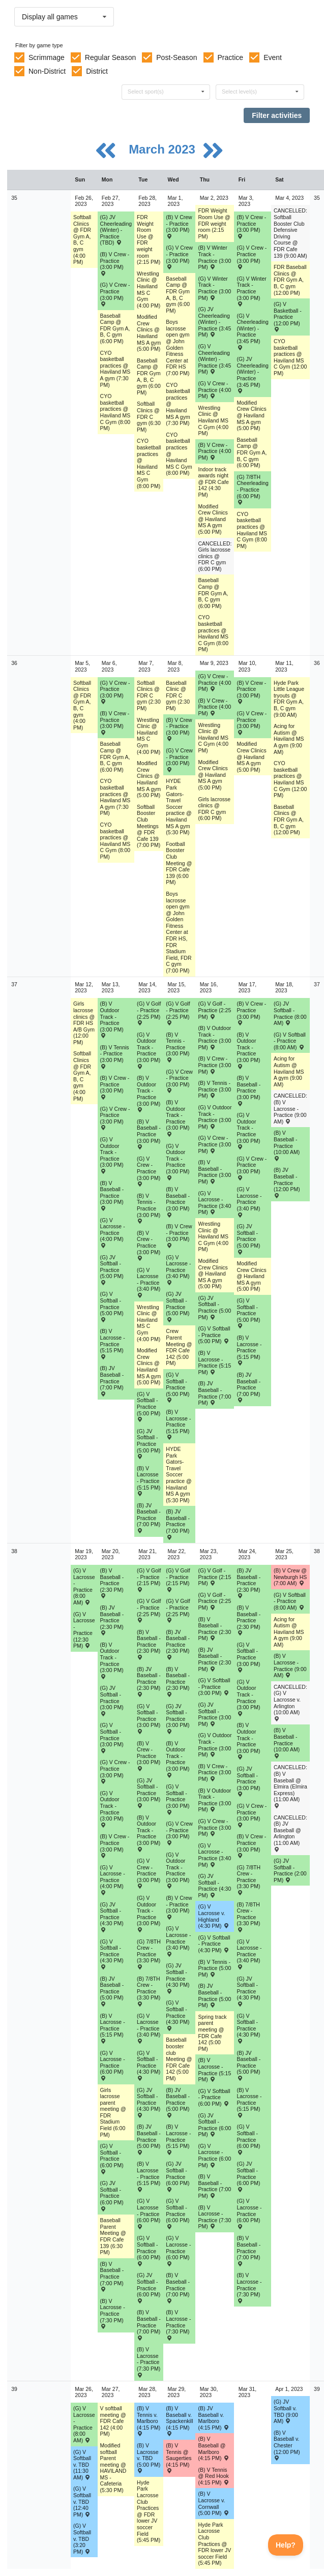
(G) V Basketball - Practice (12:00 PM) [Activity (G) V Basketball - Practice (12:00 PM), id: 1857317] (288, 316)
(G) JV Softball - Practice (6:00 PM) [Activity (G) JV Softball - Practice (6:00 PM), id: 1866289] (148, 2287)
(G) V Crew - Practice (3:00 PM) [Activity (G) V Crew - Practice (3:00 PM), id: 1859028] (179, 1081)
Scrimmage (46, 57)
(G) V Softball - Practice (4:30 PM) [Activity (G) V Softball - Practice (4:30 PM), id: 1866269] (214, 1943)
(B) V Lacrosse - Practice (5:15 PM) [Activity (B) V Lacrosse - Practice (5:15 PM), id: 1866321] (148, 2176)
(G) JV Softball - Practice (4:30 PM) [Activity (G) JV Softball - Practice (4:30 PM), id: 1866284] (148, 2102)
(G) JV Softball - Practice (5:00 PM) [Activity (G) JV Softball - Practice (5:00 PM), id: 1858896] (112, 1269)
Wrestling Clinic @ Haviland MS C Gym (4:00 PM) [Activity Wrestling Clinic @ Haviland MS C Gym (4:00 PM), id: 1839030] (213, 420)
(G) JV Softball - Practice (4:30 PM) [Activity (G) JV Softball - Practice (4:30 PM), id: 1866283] (112, 1916)
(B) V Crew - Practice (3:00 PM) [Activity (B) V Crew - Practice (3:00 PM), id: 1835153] (115, 263)
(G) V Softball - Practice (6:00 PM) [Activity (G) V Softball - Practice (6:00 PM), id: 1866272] (148, 2250)
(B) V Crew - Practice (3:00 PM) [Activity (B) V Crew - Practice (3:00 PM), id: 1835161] (251, 692)
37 (14, 984)
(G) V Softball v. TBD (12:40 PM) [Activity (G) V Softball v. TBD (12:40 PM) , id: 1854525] (82, 2501)
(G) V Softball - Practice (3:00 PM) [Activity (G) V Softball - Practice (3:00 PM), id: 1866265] (248, 1657)
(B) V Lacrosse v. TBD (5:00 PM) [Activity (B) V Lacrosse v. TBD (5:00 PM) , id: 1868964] (148, 2457)
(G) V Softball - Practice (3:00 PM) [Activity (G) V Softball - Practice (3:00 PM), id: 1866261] (112, 1737)
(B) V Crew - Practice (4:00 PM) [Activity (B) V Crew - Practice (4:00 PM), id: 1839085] (214, 451)
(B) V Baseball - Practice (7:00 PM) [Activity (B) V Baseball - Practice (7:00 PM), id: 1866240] (178, 2287)
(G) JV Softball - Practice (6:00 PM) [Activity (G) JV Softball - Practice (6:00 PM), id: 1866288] (112, 2195)
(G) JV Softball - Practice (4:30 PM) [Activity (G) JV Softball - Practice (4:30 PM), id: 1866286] (214, 1885)
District (97, 71)
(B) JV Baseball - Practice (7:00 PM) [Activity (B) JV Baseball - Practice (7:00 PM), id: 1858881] (149, 1517)
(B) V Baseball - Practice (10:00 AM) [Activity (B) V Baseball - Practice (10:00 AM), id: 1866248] (287, 1742)
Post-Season (176, 57)
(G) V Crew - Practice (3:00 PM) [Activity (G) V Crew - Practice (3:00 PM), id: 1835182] (115, 294)
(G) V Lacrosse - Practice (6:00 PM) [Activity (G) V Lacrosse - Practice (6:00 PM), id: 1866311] (178, 2250)
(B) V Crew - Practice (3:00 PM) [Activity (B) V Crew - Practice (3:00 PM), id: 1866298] (251, 1845)
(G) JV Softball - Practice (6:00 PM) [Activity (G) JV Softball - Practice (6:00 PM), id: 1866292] (248, 2176)
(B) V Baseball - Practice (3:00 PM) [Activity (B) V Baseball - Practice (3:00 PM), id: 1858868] (214, 1172)
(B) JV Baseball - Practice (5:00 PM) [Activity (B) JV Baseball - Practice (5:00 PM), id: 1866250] (112, 1991)
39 (14, 2389)
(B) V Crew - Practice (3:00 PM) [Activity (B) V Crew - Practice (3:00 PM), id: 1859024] (214, 1064)
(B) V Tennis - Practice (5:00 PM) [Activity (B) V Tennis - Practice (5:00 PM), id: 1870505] (214, 1968)
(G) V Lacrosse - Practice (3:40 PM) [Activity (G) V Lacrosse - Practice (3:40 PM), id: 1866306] (178, 1940)
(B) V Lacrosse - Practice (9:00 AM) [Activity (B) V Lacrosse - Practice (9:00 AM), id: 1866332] (290, 1665)
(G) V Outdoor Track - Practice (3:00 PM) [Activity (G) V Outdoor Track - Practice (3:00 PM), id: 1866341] (214, 1744)
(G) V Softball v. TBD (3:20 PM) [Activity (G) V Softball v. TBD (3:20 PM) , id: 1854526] (82, 2538)
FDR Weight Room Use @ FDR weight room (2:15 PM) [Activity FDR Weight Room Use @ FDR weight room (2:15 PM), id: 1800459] (148, 239)
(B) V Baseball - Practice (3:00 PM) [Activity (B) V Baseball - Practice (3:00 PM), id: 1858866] (149, 1133)
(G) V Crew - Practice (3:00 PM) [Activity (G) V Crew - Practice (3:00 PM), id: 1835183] (115, 692)
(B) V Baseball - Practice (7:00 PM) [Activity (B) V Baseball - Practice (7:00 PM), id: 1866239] (149, 2324)
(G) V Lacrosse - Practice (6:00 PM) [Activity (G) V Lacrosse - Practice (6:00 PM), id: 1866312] (214, 2155)
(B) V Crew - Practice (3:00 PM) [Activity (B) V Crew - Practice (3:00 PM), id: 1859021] (115, 1087)
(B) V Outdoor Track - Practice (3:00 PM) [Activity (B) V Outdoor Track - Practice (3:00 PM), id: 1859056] (177, 1117)
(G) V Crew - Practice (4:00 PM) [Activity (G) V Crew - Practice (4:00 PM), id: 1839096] (214, 389)
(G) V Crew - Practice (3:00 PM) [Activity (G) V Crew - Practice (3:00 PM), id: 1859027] (148, 1171)
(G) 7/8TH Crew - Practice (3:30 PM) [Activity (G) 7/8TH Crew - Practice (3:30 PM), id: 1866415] (149, 1953)
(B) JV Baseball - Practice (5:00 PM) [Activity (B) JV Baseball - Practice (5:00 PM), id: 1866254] (248, 2065)
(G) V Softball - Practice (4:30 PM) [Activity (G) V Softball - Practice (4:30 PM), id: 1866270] (248, 2028)
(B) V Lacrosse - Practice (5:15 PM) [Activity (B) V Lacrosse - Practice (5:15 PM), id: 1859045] (148, 1480)
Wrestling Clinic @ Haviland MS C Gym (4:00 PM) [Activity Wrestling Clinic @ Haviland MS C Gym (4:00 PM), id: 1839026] (148, 289)
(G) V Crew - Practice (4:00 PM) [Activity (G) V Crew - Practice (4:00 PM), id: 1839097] (214, 682)
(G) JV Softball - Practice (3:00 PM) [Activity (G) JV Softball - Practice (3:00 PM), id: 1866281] (214, 1714)
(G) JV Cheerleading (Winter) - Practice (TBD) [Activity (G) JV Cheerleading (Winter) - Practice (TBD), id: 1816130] (116, 230)
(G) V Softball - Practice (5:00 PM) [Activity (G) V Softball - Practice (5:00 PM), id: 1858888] (177, 1387)
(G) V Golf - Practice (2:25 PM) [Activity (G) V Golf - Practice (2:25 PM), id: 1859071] (178, 1013)
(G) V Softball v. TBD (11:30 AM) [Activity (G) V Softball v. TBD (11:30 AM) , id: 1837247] (82, 2464)
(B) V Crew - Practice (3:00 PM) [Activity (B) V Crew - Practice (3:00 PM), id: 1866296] (179, 1907)
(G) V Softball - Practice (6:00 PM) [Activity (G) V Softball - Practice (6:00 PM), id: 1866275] (248, 2139)
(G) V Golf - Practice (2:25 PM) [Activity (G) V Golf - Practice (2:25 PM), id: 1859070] (149, 1013)
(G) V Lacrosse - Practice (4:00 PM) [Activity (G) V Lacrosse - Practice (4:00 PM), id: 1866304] (112, 1879)
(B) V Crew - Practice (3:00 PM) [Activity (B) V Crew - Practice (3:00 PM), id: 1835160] (251, 226)
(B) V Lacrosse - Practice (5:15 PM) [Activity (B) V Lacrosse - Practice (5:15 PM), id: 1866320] (112, 2028)
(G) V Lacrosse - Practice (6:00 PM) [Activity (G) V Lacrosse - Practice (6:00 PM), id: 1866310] (148, 2213)
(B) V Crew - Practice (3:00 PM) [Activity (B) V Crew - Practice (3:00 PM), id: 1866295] (148, 1755)
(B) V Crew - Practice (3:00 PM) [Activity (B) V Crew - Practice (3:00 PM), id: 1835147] (179, 729)
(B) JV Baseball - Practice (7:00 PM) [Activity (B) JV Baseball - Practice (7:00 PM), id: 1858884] (248, 1387)
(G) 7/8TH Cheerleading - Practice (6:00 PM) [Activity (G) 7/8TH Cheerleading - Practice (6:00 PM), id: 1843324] (252, 489)
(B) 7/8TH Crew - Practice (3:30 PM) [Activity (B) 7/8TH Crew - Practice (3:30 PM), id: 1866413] (148, 1991)
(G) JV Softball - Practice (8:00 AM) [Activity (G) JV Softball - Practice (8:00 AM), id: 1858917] (290, 1013)
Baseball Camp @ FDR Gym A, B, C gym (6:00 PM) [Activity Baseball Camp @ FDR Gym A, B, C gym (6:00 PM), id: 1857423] (115, 756)
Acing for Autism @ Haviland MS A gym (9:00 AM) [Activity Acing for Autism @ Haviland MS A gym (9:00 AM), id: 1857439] (289, 738)
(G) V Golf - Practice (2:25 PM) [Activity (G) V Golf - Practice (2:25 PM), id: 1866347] (178, 1610)
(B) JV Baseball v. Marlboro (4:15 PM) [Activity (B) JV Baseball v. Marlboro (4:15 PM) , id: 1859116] (213, 2418)
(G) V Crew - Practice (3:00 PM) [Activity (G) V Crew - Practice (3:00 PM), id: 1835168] (179, 257)
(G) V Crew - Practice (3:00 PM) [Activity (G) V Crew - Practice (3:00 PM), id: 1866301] (179, 1833)
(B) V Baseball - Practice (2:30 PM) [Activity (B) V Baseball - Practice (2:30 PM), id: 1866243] (112, 1582)
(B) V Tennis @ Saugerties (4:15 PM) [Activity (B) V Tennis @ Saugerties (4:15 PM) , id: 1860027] (178, 2457)
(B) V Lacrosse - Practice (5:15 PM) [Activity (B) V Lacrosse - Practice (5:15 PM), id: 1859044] (112, 1343)
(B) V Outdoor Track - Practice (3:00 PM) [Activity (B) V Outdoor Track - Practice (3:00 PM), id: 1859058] (248, 1050)
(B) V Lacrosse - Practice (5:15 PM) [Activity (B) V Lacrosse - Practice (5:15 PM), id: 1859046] (178, 1424)
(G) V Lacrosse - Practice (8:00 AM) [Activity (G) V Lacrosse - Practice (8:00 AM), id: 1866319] (84, 2424)
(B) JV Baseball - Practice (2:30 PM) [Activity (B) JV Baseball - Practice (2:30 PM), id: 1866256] (112, 1619)
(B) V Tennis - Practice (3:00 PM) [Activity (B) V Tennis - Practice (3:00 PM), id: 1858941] (214, 1089)
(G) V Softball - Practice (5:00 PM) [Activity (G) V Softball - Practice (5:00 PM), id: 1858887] (148, 1406)
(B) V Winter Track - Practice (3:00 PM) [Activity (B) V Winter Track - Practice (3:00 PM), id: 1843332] (214, 257)
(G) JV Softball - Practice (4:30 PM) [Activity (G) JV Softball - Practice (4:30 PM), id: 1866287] (248, 1991)
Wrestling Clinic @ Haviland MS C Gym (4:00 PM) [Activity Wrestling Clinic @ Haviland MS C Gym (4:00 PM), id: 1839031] (213, 737)
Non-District (47, 71)
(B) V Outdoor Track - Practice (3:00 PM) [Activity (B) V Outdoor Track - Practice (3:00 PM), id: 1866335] (177, 1758)
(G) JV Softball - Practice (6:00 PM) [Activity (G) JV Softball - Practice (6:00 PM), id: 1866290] (177, 2176)
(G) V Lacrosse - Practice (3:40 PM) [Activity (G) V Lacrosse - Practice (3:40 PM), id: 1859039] (249, 1201)
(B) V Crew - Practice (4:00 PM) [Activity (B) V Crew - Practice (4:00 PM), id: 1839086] (214, 707)
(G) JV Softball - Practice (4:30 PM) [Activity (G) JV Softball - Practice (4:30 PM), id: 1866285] (177, 1977)
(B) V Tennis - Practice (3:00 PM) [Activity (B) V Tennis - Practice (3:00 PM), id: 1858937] (114, 1056)
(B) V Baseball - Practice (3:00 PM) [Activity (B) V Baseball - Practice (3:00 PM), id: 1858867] (178, 1201)
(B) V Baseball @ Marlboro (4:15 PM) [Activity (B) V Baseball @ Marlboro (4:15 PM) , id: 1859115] (213, 2448)
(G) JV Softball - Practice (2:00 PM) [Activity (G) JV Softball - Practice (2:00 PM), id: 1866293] (290, 1870)
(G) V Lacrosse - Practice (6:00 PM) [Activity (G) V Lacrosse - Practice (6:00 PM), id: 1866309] (112, 2065)
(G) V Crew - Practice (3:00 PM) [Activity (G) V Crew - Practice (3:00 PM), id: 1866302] (214, 1827)
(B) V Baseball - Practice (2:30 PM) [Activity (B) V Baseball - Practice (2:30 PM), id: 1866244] (149, 1644)
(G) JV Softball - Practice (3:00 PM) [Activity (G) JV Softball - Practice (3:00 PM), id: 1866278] (112, 1700)
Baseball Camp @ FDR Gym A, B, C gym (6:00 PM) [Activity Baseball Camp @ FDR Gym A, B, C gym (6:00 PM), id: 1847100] (252, 452)
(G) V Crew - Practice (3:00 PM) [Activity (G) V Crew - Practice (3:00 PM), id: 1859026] (115, 1118)
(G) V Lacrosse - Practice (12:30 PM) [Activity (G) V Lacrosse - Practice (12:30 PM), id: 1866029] (84, 1630)
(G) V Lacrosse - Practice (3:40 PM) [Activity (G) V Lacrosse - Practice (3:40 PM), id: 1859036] (148, 1282)
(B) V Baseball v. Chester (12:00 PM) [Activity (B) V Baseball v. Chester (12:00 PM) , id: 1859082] (287, 2445)
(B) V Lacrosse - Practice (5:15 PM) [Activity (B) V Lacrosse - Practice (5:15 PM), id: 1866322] (178, 2139)
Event (272, 57)
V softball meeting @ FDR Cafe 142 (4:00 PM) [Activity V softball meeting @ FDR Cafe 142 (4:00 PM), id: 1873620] (113, 2421)
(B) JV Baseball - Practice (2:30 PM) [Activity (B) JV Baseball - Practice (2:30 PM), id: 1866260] (248, 1582)
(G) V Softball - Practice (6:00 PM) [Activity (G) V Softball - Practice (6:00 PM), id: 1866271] (112, 2158)
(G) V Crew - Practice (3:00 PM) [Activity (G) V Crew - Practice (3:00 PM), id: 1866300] (148, 1873)
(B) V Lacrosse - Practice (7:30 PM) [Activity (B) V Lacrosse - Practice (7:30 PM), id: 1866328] (214, 2217)
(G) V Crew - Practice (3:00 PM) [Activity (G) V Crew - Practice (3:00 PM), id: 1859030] (252, 1168)
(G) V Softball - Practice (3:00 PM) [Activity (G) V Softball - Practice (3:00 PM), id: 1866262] (148, 1718)
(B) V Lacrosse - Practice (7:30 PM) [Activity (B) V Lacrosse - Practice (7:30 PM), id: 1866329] (249, 2287)
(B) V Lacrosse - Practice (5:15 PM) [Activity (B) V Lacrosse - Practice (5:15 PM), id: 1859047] (214, 1362)
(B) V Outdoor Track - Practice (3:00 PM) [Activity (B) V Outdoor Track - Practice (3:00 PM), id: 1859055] (148, 1093)
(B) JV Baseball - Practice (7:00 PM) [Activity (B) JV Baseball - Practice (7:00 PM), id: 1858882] (178, 1523)
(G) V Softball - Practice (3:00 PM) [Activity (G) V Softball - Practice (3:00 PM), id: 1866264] (214, 1686)
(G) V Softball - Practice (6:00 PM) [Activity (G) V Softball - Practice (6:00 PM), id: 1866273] (177, 2213)
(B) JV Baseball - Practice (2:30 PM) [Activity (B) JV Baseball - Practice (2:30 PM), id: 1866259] (214, 1659)
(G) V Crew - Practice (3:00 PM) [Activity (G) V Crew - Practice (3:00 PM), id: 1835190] (252, 722)
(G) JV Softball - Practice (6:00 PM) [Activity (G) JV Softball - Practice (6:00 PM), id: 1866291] (214, 2125)
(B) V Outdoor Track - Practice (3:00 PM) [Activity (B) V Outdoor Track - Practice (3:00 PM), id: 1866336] (214, 1800)
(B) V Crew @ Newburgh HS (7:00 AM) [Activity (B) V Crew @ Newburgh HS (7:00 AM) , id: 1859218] (290, 1576)
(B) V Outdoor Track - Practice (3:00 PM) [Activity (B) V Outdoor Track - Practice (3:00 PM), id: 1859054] (112, 1019)
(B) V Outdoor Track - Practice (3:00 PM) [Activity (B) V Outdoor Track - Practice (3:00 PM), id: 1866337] (248, 1740)
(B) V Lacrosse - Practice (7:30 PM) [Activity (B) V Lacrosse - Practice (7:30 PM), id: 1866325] (112, 2313)
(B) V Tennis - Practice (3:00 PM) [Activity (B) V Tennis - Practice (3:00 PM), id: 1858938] (177, 1047)
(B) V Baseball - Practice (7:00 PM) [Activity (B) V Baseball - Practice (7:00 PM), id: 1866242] (248, 2250)
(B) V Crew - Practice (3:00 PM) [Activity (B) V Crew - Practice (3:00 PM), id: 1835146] (179, 226)
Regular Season (110, 57)
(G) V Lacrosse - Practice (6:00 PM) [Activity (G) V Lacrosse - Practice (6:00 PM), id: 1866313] (249, 2213)
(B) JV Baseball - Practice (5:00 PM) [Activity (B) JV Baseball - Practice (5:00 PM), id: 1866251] (149, 2139)
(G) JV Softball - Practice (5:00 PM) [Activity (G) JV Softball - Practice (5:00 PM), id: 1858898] (177, 1306)
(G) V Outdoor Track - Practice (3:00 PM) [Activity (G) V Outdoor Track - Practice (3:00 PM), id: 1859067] (214, 1117)
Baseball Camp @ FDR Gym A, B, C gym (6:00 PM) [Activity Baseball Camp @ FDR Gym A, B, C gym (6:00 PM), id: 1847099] (213, 593)
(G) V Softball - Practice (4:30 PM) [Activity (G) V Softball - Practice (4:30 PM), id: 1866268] (177, 2015)
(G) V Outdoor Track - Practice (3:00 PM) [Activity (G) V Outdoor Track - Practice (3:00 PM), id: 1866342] (248, 1697)
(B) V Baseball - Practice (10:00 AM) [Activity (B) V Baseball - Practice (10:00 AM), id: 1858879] (287, 1145)
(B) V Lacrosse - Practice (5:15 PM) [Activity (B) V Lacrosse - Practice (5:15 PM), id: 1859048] (249, 1350)
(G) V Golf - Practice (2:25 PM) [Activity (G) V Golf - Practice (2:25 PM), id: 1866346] (149, 1610)
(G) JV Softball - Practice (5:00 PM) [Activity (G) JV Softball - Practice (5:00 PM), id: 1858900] (248, 1238)
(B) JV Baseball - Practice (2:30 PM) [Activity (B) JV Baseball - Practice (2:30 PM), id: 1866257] (149, 1681)
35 (14, 198)
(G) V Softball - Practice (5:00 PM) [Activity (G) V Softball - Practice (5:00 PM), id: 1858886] (112, 1306)
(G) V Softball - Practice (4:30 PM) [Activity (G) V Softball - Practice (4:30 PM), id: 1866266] (112, 1953)
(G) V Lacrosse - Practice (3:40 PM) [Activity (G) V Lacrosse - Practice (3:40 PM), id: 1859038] (214, 1203)
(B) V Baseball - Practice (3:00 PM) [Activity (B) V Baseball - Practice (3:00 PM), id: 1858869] (248, 1090)
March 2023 (163, 149)
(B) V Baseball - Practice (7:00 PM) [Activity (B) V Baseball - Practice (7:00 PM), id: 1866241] (214, 2186)
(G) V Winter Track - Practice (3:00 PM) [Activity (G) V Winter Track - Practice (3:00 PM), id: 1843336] (214, 288)
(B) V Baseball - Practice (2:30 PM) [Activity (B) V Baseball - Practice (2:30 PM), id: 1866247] (248, 1619)
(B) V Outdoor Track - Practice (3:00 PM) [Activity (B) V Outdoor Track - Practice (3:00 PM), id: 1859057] (214, 1037)
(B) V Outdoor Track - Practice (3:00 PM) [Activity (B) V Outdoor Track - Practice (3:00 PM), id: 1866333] (112, 1660)
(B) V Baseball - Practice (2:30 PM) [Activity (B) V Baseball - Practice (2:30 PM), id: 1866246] (214, 1629)
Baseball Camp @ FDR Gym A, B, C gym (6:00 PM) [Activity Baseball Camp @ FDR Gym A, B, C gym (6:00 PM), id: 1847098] (178, 295)
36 (14, 663)
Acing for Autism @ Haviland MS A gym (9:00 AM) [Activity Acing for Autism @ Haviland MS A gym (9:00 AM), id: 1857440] (289, 1071)
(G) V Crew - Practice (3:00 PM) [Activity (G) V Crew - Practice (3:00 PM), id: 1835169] (179, 759)
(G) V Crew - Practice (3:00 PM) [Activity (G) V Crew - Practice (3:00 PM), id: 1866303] (252, 1815)
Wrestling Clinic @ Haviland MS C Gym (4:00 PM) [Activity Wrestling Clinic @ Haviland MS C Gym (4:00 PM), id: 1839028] (148, 1323)
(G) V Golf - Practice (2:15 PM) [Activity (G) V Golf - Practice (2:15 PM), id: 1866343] (149, 1579)
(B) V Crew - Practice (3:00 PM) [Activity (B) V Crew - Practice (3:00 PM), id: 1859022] (148, 1245)
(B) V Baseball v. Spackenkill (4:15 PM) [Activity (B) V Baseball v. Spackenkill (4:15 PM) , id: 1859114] (179, 2420)
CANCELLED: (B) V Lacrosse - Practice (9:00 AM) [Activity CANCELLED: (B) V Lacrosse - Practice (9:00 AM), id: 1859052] (290, 1108)
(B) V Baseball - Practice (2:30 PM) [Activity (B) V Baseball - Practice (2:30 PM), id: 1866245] (178, 1681)
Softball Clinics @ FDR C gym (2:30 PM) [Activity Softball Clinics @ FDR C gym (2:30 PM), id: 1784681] (149, 695)
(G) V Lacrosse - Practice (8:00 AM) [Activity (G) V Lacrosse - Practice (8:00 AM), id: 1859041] (84, 1586)
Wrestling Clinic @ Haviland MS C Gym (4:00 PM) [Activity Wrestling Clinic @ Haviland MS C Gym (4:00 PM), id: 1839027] (148, 736)
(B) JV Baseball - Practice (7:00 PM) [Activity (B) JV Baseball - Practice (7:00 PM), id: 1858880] (112, 1380)
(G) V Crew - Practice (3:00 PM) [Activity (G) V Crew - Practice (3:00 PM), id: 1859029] (214, 1144)
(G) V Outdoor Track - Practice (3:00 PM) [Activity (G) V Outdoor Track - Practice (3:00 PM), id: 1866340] (177, 1870)
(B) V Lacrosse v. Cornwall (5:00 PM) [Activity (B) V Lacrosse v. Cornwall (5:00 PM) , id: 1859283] (213, 2503)
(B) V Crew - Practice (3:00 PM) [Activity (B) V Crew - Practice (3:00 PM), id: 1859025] (251, 1013)
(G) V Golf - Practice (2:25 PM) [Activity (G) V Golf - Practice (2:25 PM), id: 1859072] (214, 1010)
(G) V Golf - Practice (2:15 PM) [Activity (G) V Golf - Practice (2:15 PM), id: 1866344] (178, 1579)
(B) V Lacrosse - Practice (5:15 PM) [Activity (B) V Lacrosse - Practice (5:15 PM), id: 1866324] (249, 2102)
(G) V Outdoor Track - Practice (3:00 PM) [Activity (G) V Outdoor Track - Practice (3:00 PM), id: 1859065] (148, 1050)
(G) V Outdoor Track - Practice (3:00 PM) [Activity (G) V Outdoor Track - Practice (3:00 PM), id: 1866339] (148, 1913)
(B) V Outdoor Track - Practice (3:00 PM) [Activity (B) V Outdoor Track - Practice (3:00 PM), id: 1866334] (148, 1833)
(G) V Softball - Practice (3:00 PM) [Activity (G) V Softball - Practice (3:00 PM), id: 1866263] (177, 1798)
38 (14, 1551)
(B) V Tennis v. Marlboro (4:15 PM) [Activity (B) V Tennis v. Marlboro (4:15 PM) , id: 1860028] (148, 2420)
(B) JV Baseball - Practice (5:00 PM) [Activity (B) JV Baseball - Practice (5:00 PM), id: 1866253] (214, 1995)
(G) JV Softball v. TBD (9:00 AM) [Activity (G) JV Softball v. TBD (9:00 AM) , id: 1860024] (286, 2411)
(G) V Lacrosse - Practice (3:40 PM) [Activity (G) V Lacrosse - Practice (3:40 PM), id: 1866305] (148, 2028)
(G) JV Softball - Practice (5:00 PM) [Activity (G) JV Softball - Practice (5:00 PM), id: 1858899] (214, 1307)
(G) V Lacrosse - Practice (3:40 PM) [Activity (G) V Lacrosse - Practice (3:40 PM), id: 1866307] (214, 1855)
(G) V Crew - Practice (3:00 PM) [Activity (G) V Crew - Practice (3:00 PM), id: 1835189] (252, 257)
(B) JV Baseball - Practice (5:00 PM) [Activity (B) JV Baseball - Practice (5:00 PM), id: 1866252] (178, 2102)
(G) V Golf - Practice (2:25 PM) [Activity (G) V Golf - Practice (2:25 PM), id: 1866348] (214, 1601)
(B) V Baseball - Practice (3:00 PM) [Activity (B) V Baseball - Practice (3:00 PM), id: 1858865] (112, 1195)
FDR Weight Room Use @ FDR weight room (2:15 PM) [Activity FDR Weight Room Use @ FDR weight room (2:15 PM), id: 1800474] (214, 223)
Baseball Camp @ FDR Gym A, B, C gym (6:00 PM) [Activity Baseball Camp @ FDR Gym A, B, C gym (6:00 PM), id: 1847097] (149, 376)
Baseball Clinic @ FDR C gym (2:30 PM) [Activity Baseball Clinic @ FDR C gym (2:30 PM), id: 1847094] (178, 695)
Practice (231, 57)
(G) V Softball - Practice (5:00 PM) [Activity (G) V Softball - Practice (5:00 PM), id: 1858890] (248, 1312)
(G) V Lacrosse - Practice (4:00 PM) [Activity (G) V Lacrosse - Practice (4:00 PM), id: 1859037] (112, 1232)
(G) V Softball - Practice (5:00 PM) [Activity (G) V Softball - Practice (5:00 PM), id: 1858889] (214, 1334)
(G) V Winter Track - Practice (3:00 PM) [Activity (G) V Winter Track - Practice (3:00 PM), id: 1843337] (251, 291)
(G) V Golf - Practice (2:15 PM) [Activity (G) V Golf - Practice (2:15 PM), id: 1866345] (214, 1576)
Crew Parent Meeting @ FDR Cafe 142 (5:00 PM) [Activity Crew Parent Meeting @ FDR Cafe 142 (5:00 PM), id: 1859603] (179, 1347)
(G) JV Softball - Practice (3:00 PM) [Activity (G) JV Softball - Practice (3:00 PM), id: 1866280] (177, 1718)
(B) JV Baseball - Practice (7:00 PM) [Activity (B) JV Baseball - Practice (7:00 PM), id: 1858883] (214, 1393)
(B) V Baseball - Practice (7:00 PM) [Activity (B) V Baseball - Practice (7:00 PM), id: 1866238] (112, 2276)
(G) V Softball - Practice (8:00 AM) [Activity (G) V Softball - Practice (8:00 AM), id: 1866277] (290, 1601)
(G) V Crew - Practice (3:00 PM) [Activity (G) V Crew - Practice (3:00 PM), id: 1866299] (115, 1771)
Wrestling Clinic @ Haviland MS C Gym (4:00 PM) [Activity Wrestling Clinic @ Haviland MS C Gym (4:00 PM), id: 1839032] (213, 1236)
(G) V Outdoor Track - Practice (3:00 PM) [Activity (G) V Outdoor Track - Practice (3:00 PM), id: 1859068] (248, 1130)
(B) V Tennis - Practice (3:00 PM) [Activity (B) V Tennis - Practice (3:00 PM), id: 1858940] (148, 1208)
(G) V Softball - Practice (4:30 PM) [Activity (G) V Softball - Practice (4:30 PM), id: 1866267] (148, 2065)
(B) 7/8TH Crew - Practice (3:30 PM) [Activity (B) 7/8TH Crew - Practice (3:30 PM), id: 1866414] (248, 1916)
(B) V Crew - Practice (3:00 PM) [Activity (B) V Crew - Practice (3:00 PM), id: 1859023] (179, 1235)
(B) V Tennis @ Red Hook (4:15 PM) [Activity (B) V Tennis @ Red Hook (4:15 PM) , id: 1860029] (213, 2476)
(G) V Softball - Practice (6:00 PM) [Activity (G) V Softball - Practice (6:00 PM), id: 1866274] (214, 2097)
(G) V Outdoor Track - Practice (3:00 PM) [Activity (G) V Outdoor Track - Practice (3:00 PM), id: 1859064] (112, 1154)
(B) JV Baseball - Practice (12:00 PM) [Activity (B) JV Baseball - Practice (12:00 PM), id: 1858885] (287, 1182)
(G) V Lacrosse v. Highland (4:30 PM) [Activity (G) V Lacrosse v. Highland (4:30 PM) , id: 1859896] (213, 1916)
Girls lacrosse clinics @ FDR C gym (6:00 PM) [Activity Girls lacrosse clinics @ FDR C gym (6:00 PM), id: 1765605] (214, 809)
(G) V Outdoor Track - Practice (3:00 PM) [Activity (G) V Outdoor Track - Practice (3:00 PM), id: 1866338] (112, 1808)
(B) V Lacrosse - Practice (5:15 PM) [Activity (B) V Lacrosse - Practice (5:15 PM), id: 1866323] (214, 2069)
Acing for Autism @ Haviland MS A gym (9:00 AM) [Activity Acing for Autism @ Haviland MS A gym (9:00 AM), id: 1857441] (289, 1632)
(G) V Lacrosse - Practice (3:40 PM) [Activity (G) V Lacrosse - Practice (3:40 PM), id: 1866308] (249, 1953)
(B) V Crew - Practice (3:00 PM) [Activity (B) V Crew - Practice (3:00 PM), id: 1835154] (115, 722)
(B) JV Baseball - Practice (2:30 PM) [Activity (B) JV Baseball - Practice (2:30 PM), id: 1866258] (178, 1644)
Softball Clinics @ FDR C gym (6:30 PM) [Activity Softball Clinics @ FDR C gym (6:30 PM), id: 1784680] (149, 416)
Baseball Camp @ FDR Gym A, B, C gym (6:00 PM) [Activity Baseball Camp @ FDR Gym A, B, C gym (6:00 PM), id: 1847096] (115, 328)
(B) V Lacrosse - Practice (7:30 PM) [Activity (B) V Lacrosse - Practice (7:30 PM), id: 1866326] (148, 2361)
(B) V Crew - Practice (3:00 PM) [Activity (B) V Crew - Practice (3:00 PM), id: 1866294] (115, 1845)
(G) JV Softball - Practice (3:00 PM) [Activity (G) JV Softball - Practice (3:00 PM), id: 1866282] (248, 1781)
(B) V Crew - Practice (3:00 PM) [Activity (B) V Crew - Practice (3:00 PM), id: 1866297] (214, 1772)
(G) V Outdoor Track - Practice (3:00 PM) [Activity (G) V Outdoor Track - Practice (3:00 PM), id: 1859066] (177, 1161)
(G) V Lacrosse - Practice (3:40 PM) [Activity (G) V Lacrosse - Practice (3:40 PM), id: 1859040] (178, 1269)
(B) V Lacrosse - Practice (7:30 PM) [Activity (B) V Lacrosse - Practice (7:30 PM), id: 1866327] (178, 2324)
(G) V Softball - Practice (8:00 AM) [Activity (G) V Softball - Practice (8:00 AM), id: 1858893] (290, 1041)
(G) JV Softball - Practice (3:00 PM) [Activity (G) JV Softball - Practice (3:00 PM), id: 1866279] (148, 1792)
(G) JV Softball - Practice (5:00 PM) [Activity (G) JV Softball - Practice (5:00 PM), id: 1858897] (148, 1443)
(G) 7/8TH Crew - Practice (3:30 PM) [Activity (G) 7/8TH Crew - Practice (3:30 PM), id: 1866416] (248, 1879)
